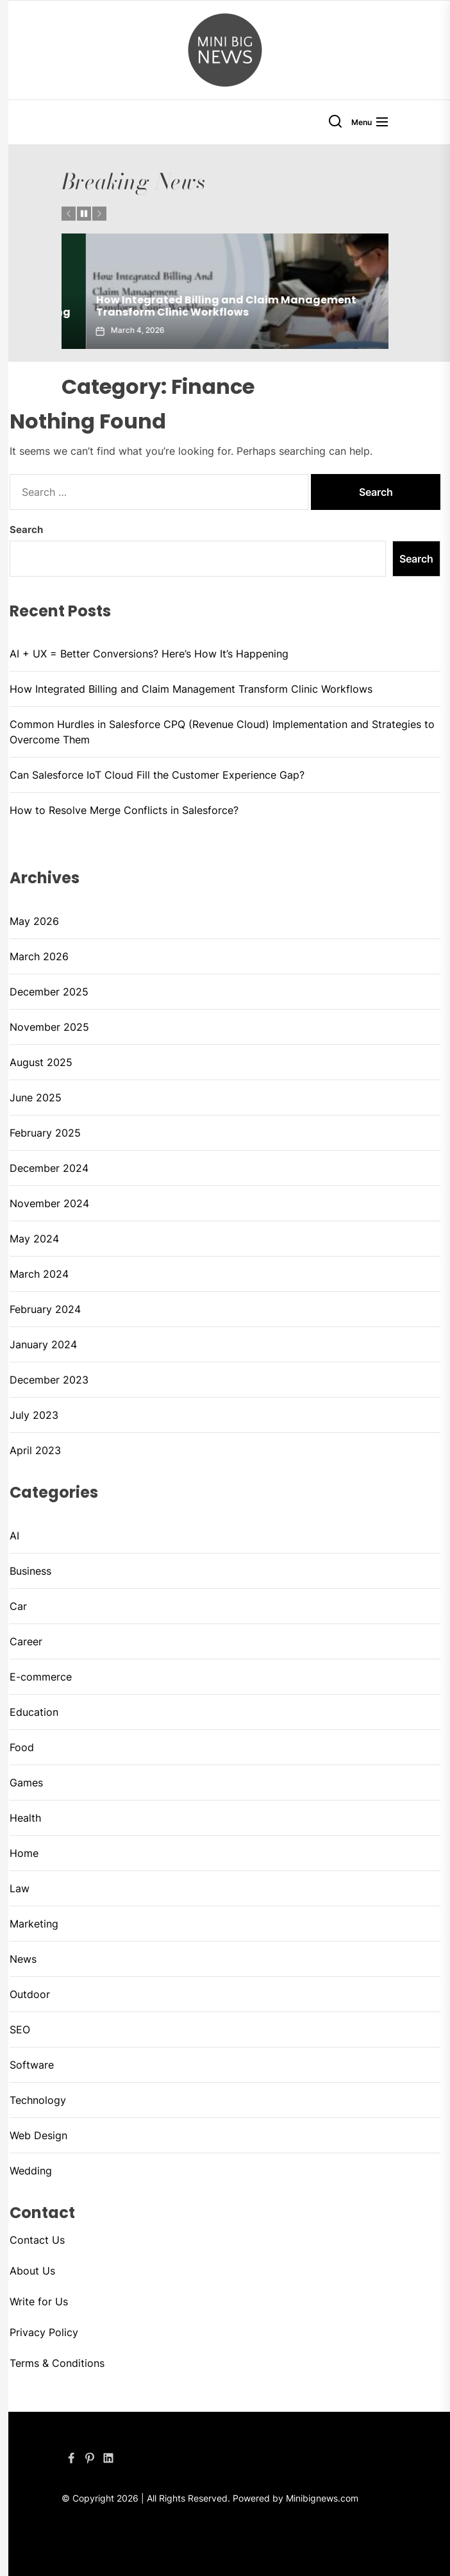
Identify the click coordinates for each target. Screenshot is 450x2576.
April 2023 (35, 1450)
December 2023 (49, 1379)
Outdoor (30, 1994)
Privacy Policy (44, 2332)
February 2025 (45, 1132)
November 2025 (49, 1027)
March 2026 (39, 956)
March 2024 (39, 1273)
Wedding (31, 2170)
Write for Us (39, 2301)
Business (30, 1570)
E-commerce (41, 1676)
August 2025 (41, 1062)
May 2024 (34, 1238)
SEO (20, 2029)
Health (25, 1817)
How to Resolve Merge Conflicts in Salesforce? (124, 810)
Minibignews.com (322, 2498)
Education (34, 1712)
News (23, 1959)
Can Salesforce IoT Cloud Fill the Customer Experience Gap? (159, 774)
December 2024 (49, 1168)
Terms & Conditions (57, 2363)
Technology (38, 2100)
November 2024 (49, 1203)
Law (19, 1888)
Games (26, 1782)
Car (18, 1606)
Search (26, 529)
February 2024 (45, 1309)
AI (14, 1535)
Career (26, 1641)
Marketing (34, 1923)
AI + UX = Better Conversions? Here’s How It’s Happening (191, 312)
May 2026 (34, 921)
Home (24, 1853)
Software (32, 2064)
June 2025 (36, 1097)
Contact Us (37, 2239)
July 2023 (34, 1415)
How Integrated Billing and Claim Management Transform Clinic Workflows (191, 688)
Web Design (38, 2135)
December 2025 (49, 991)
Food (22, 1747)
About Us (32, 2270)
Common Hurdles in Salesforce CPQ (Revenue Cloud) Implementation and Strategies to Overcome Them (222, 732)
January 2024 (43, 1344)
